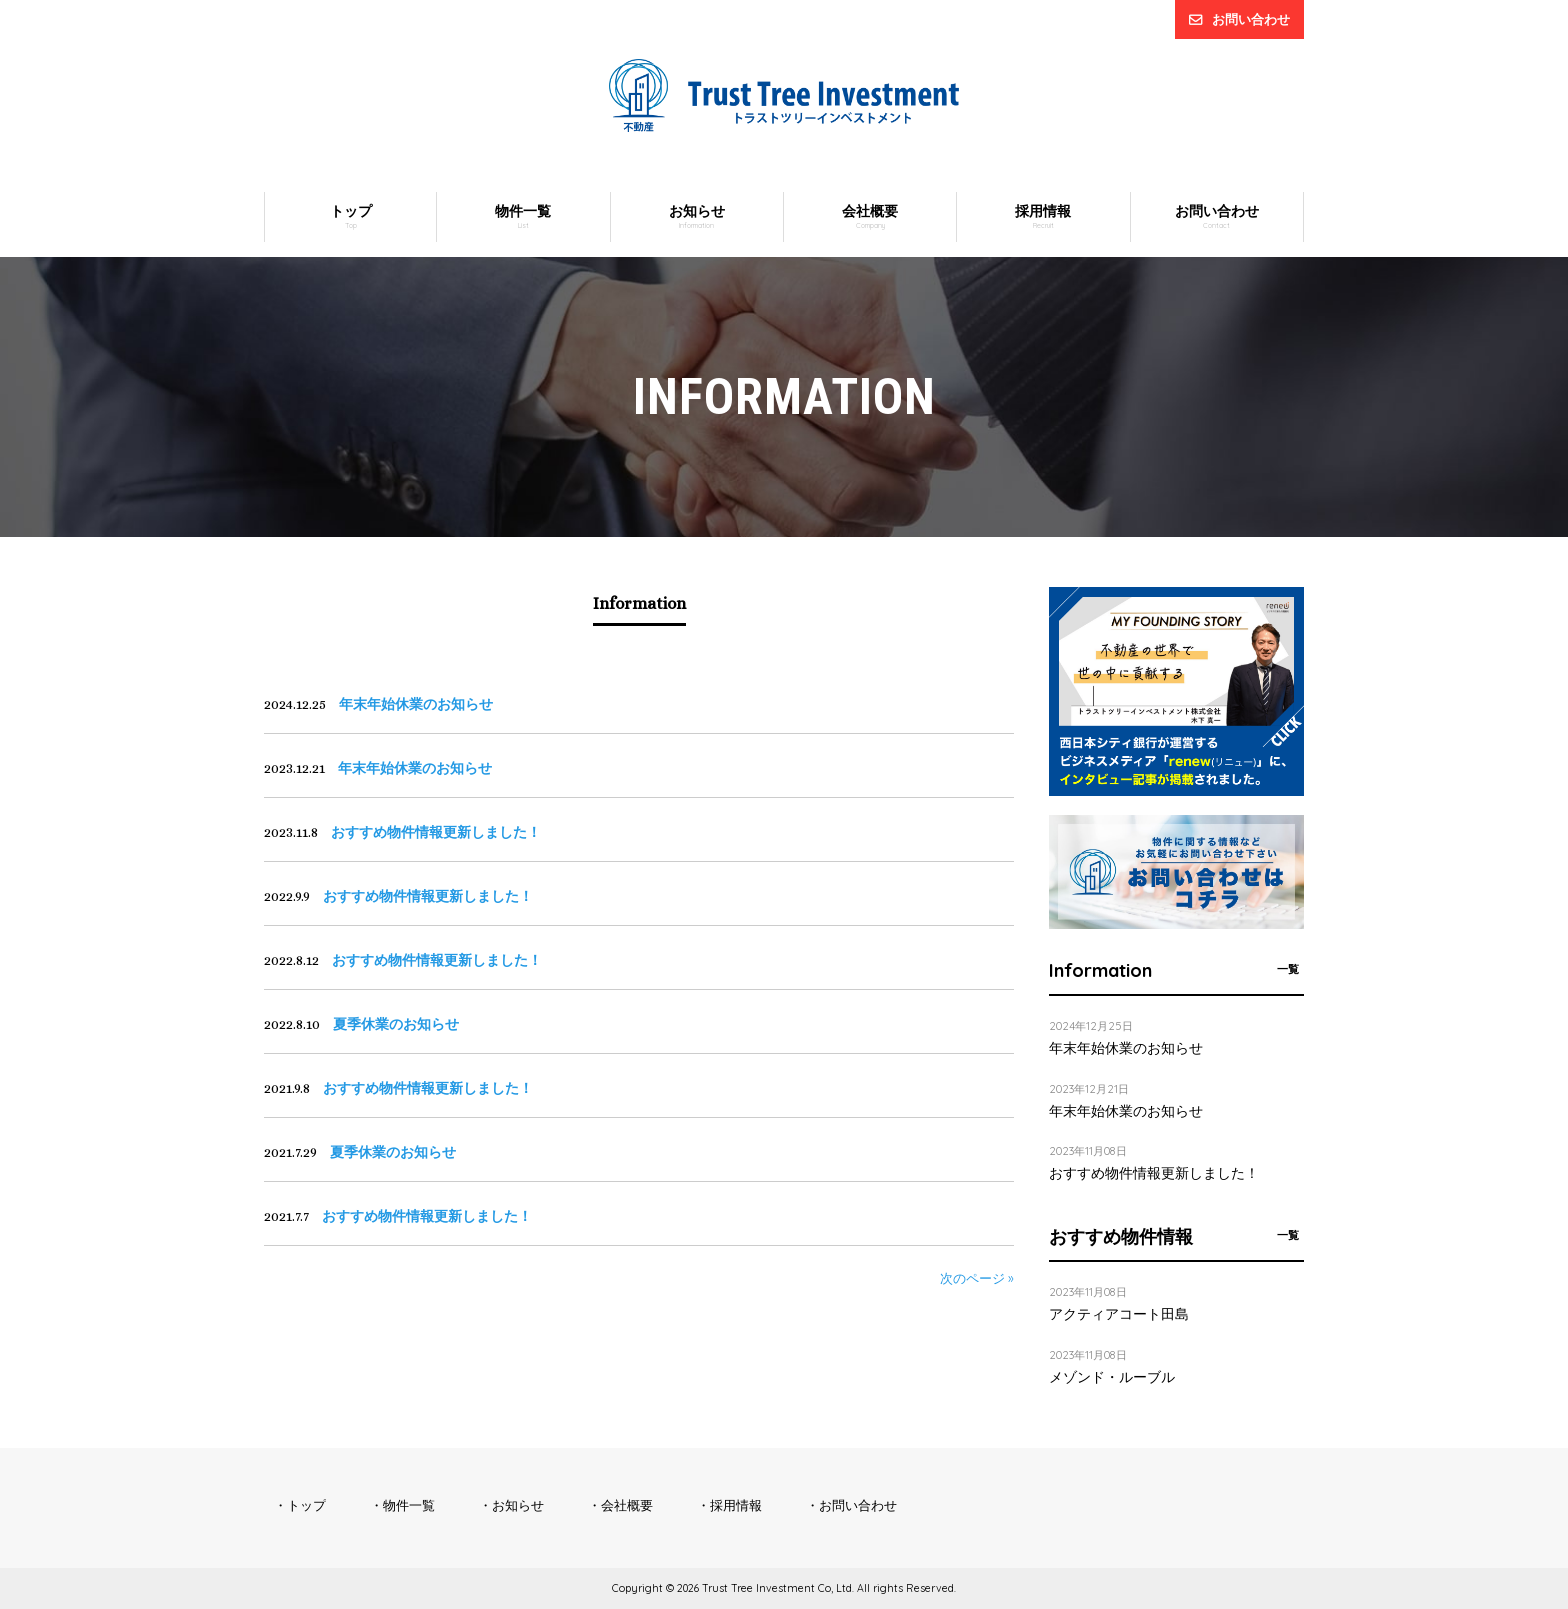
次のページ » (977, 1278)
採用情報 (736, 1505)
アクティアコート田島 (1119, 1314)
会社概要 (627, 1505)
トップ (306, 1505)
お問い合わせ (1251, 19)
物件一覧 (409, 1505)
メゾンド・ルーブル (1112, 1377)
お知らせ (518, 1505)
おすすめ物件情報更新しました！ (1154, 1173)
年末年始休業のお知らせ (1126, 1048)
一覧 (1288, 969)
